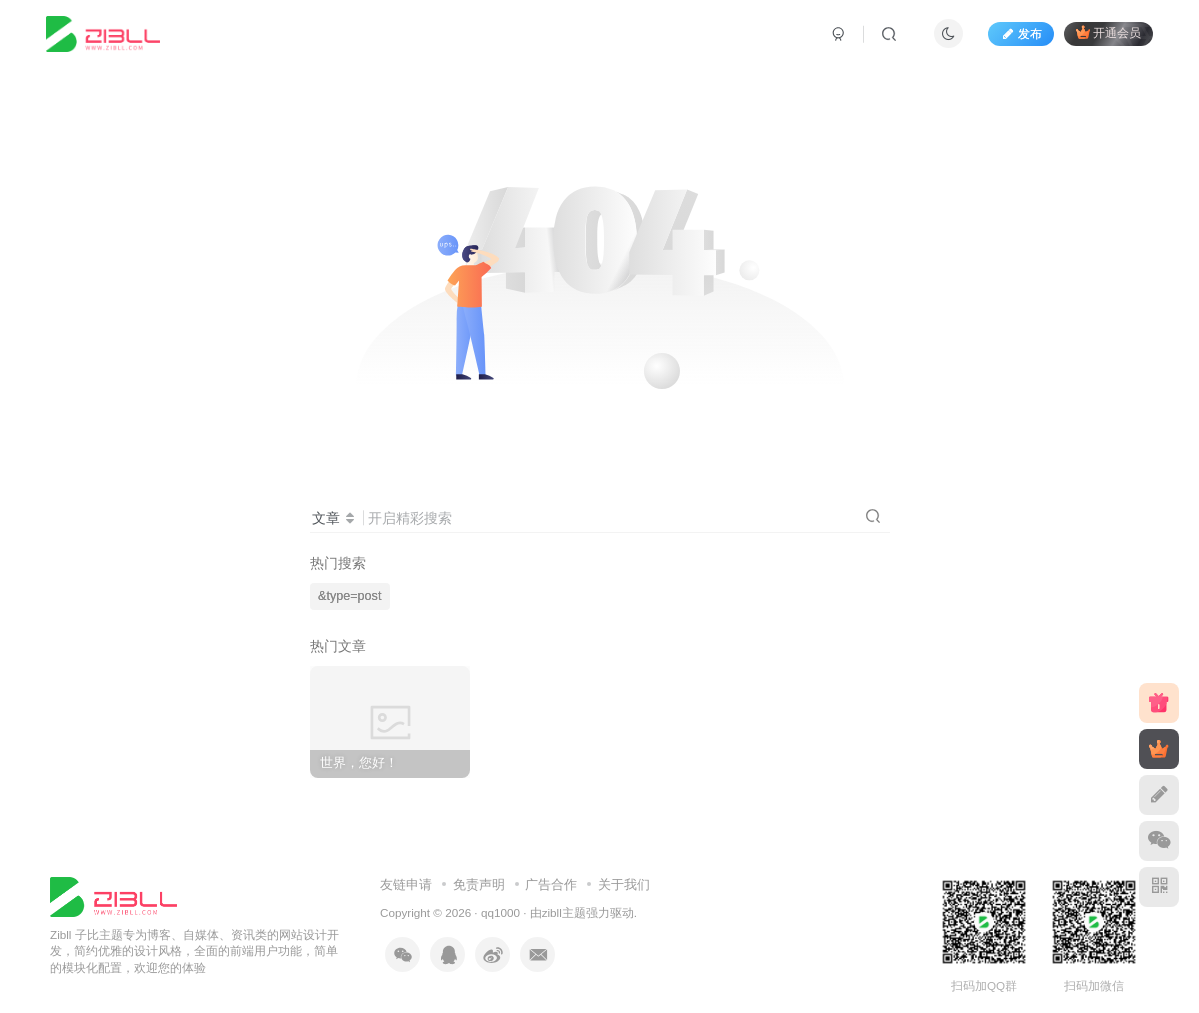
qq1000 (500, 912)
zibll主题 (564, 912)
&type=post (349, 596)
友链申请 (406, 884)
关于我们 (624, 884)
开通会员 (1108, 32)
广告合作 (551, 884)
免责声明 (479, 884)
